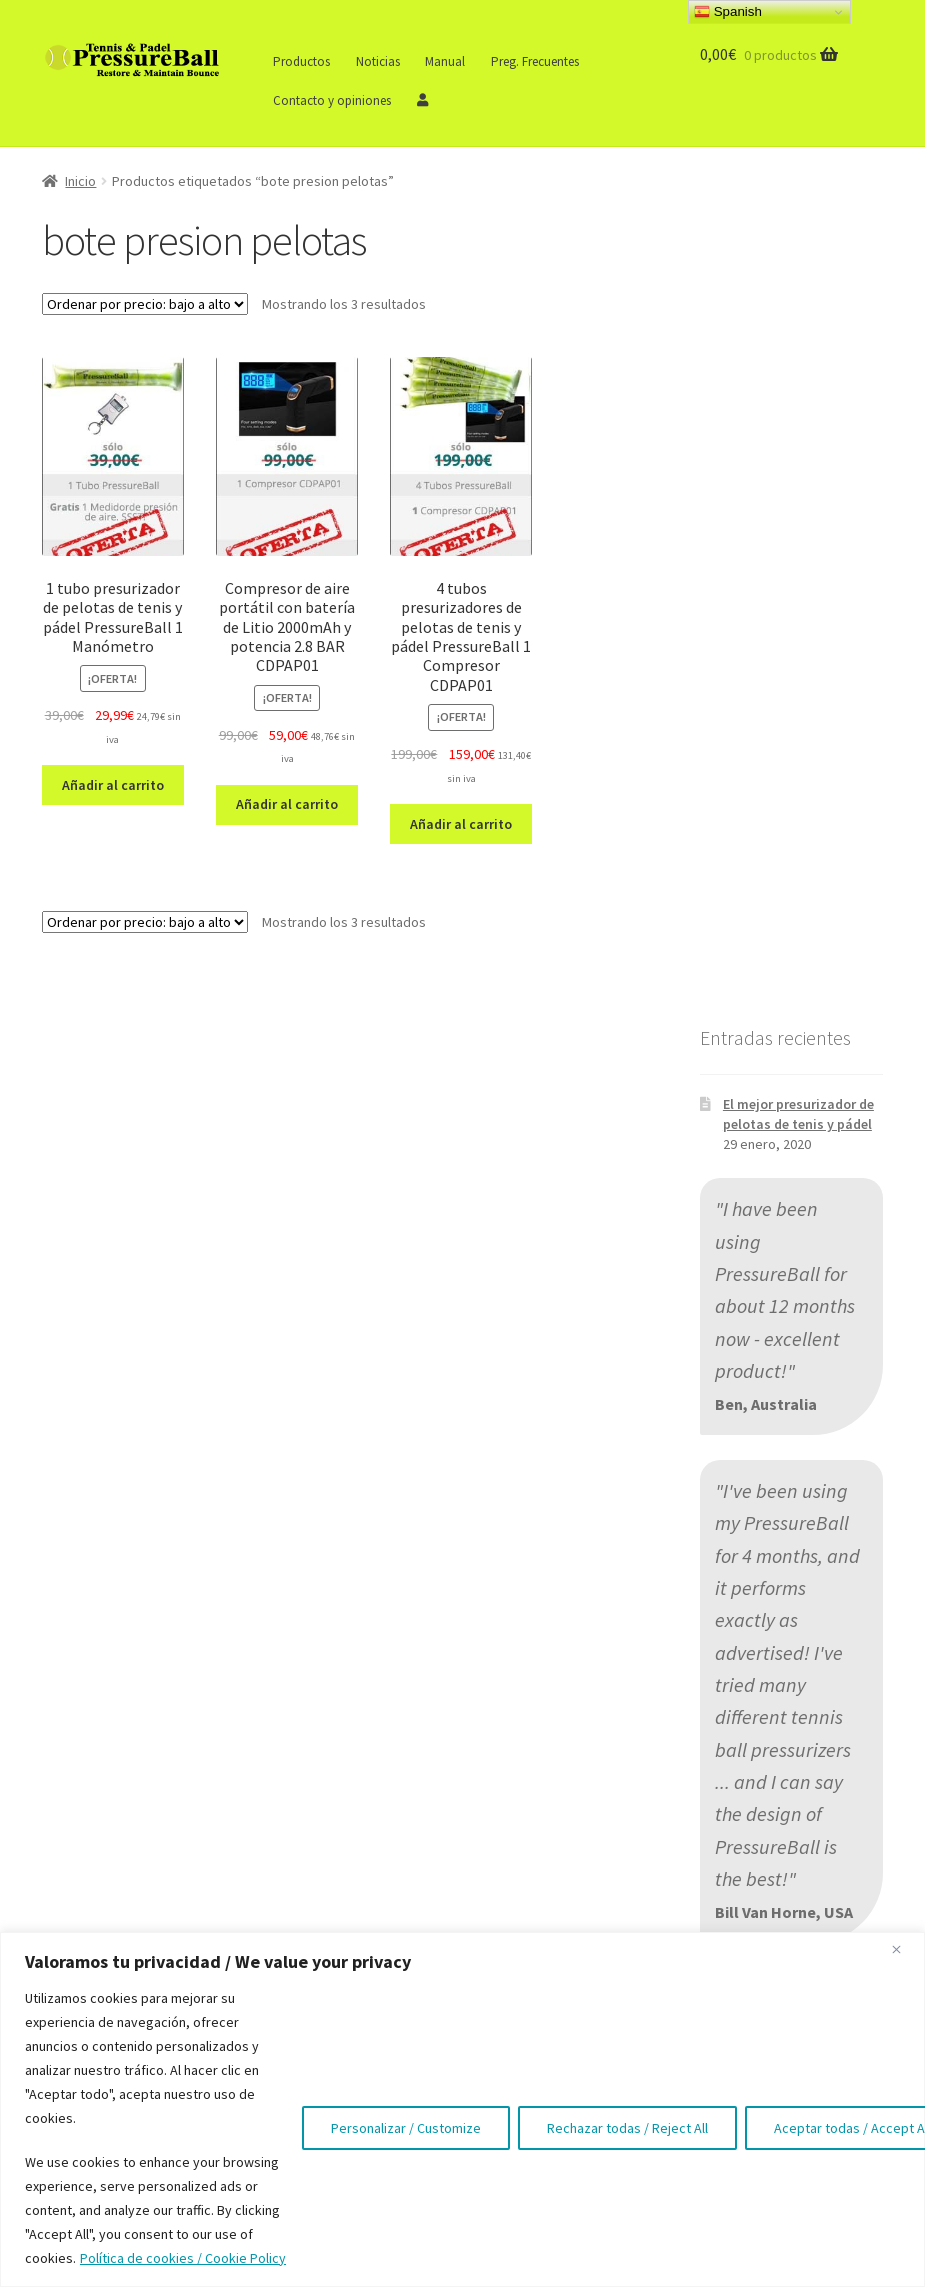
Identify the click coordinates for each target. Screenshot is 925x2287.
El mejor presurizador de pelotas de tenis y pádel (798, 1114)
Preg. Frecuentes (535, 61)
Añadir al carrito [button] (113, 785)
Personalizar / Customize (406, 2128)
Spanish (728, 12)
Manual (445, 61)
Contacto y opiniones (332, 100)
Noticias (378, 61)
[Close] (904, 1949)
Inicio (80, 181)
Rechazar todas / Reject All (627, 2128)
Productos (301, 61)
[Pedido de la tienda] (145, 304)
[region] (462, 2109)
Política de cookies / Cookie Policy (183, 2258)
